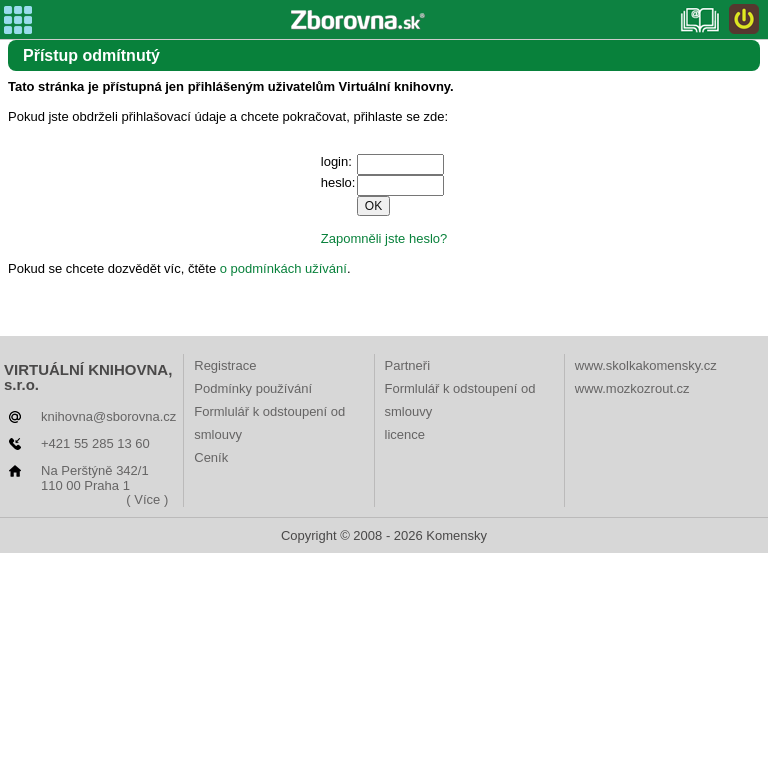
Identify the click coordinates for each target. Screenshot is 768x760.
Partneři (408, 365)
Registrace (225, 365)
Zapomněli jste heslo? (384, 238)
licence (405, 434)
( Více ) (147, 499)
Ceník (211, 457)
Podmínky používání (253, 388)
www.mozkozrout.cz (632, 388)
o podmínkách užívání (283, 268)
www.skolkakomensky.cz (646, 365)
